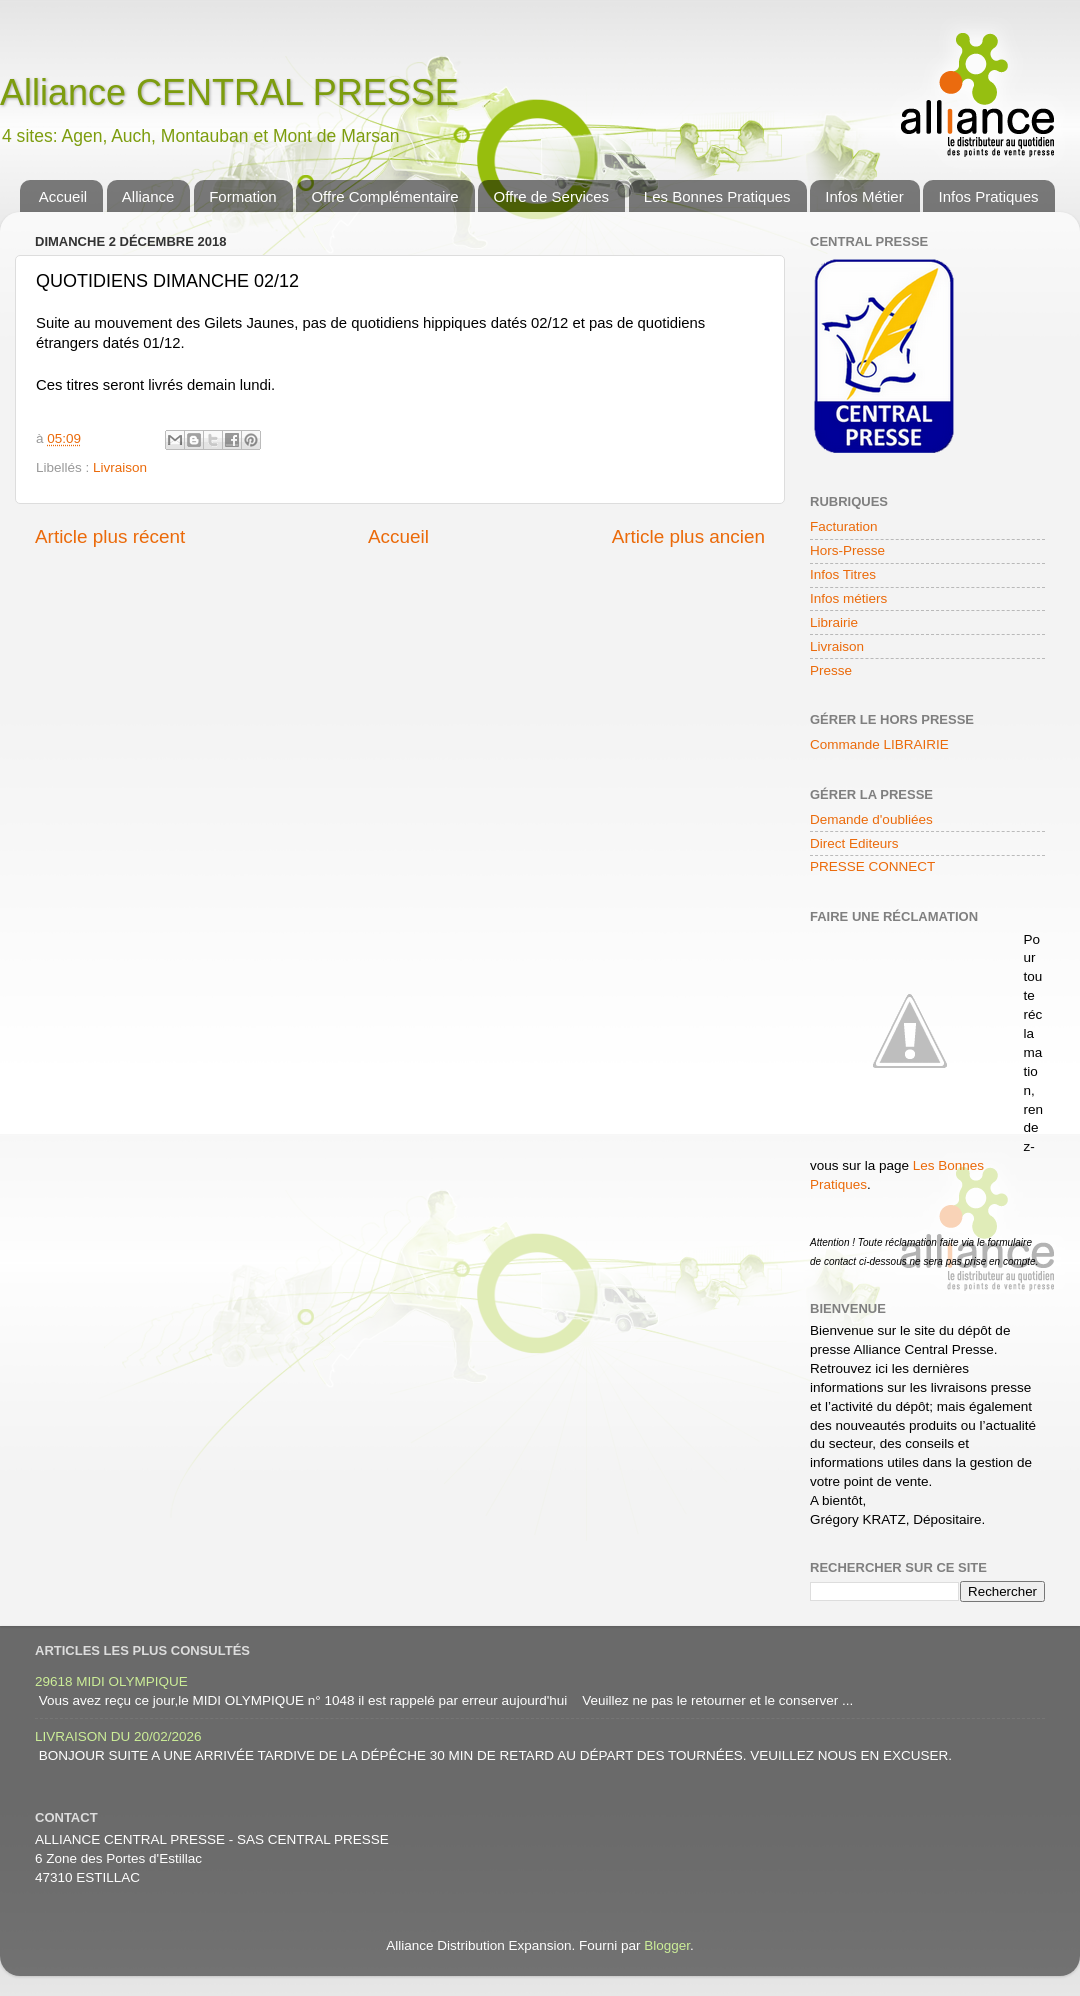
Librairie (834, 622)
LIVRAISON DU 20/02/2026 (118, 1736)
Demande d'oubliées (871, 819)
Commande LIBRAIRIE (879, 744)
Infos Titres (843, 574)
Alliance (148, 196)
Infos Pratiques (988, 196)
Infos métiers (848, 598)
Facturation (844, 526)
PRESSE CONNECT (872, 866)
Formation (243, 196)
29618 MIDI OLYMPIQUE (111, 1681)
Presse (831, 670)
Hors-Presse (847, 550)
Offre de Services (551, 196)
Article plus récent (110, 536)
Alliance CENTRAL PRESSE (229, 92)
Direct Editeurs (854, 843)
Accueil (63, 196)
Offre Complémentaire (384, 196)
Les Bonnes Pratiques (717, 196)
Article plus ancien (688, 536)
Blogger (667, 1945)
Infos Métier (864, 196)
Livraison (120, 467)
